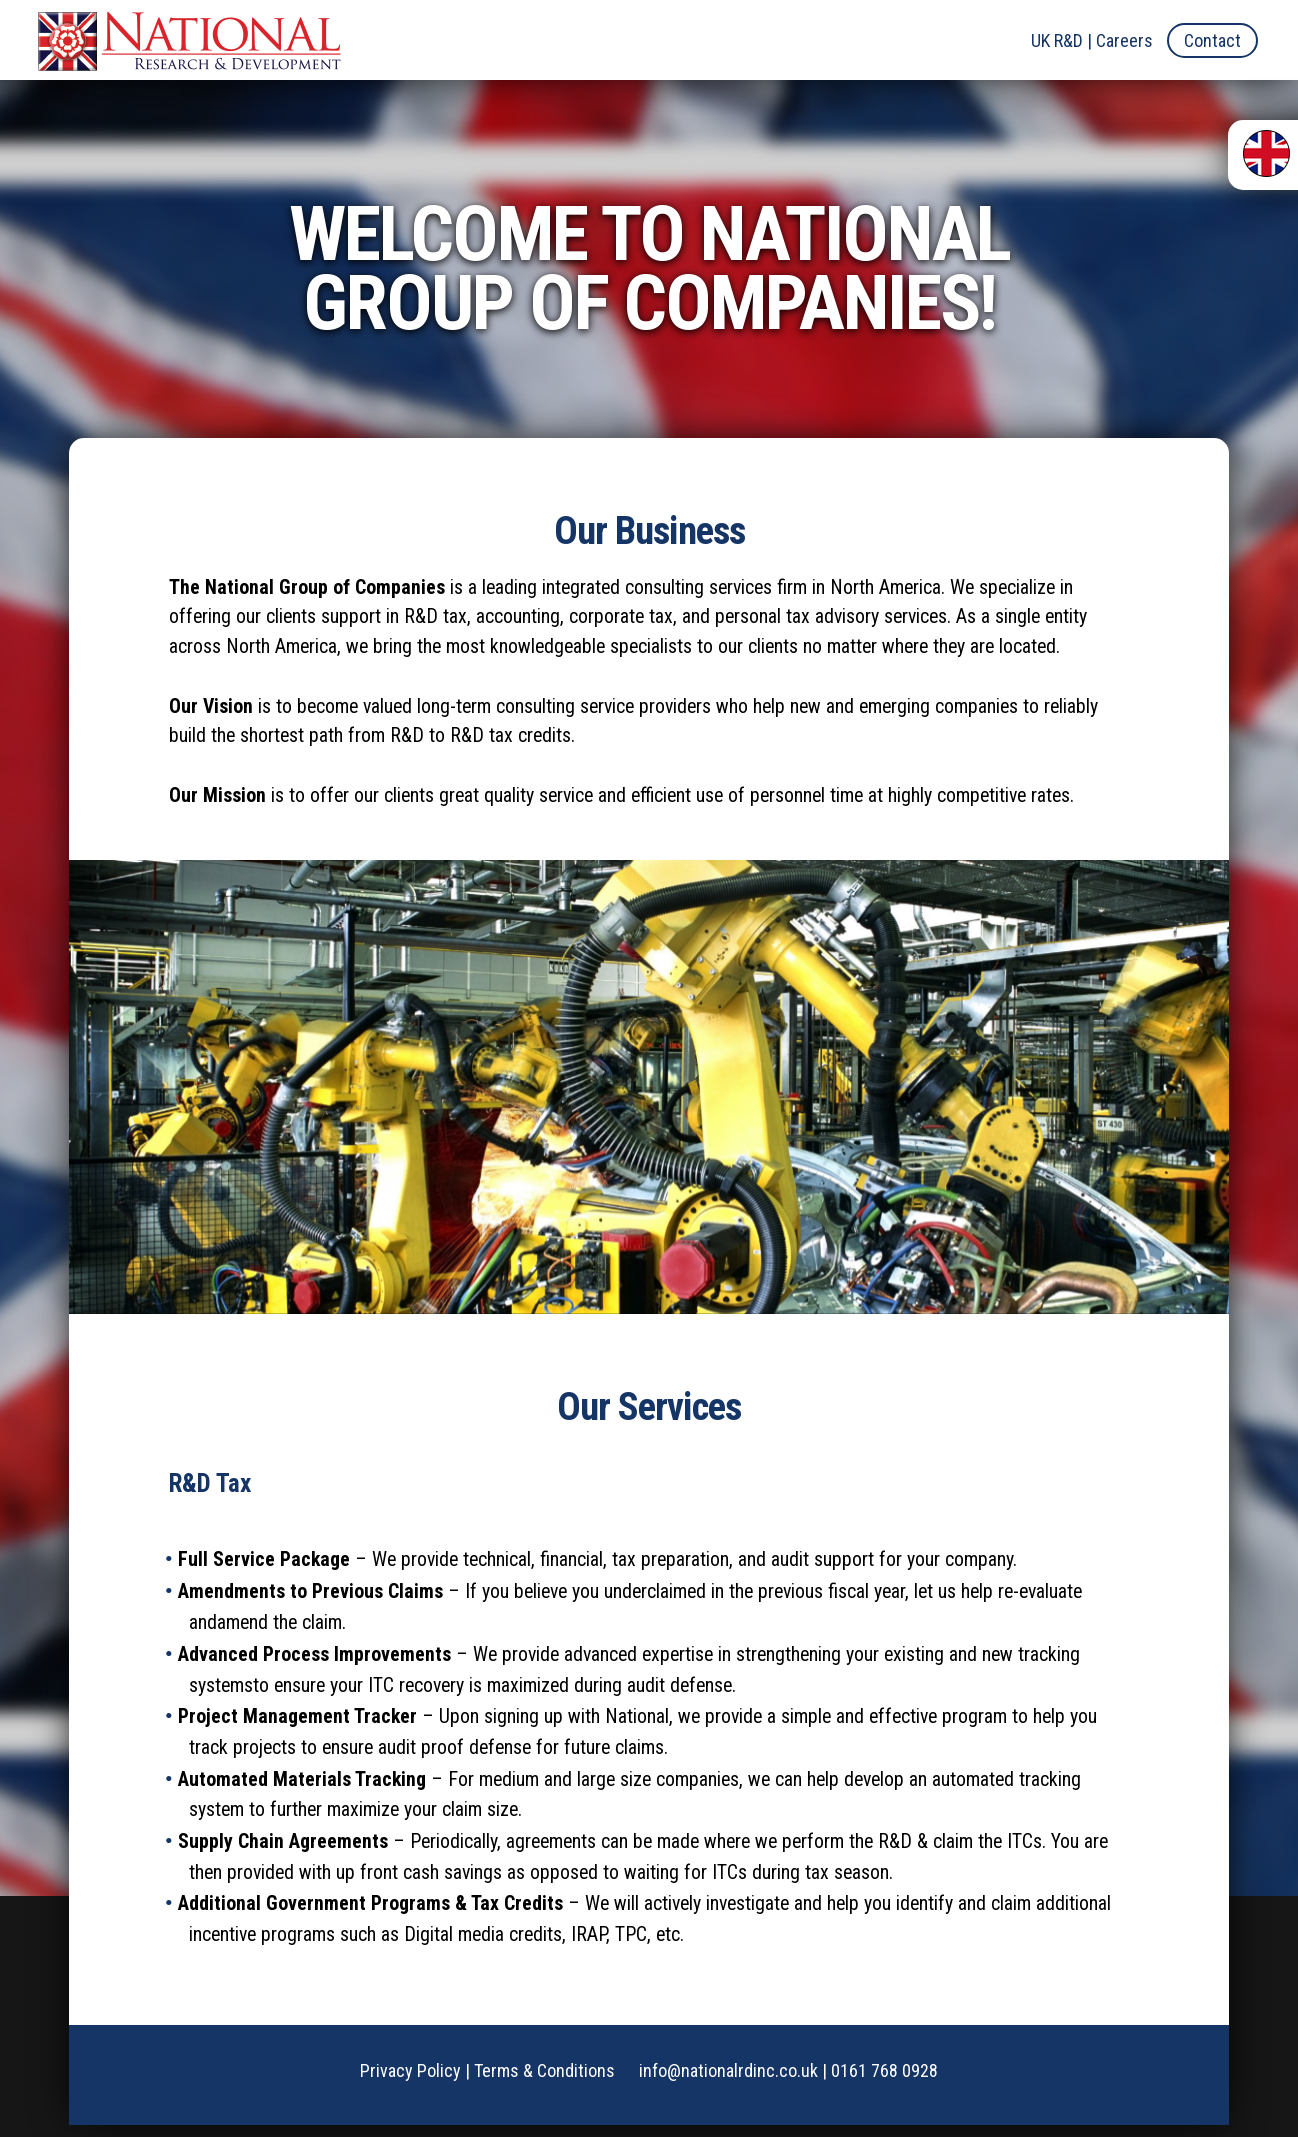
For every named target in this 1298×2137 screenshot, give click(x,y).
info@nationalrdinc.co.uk (728, 2082)
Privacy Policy (410, 2082)
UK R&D (1057, 40)
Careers (1124, 40)
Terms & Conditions (544, 2082)
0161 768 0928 (884, 2082)
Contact (1212, 40)
